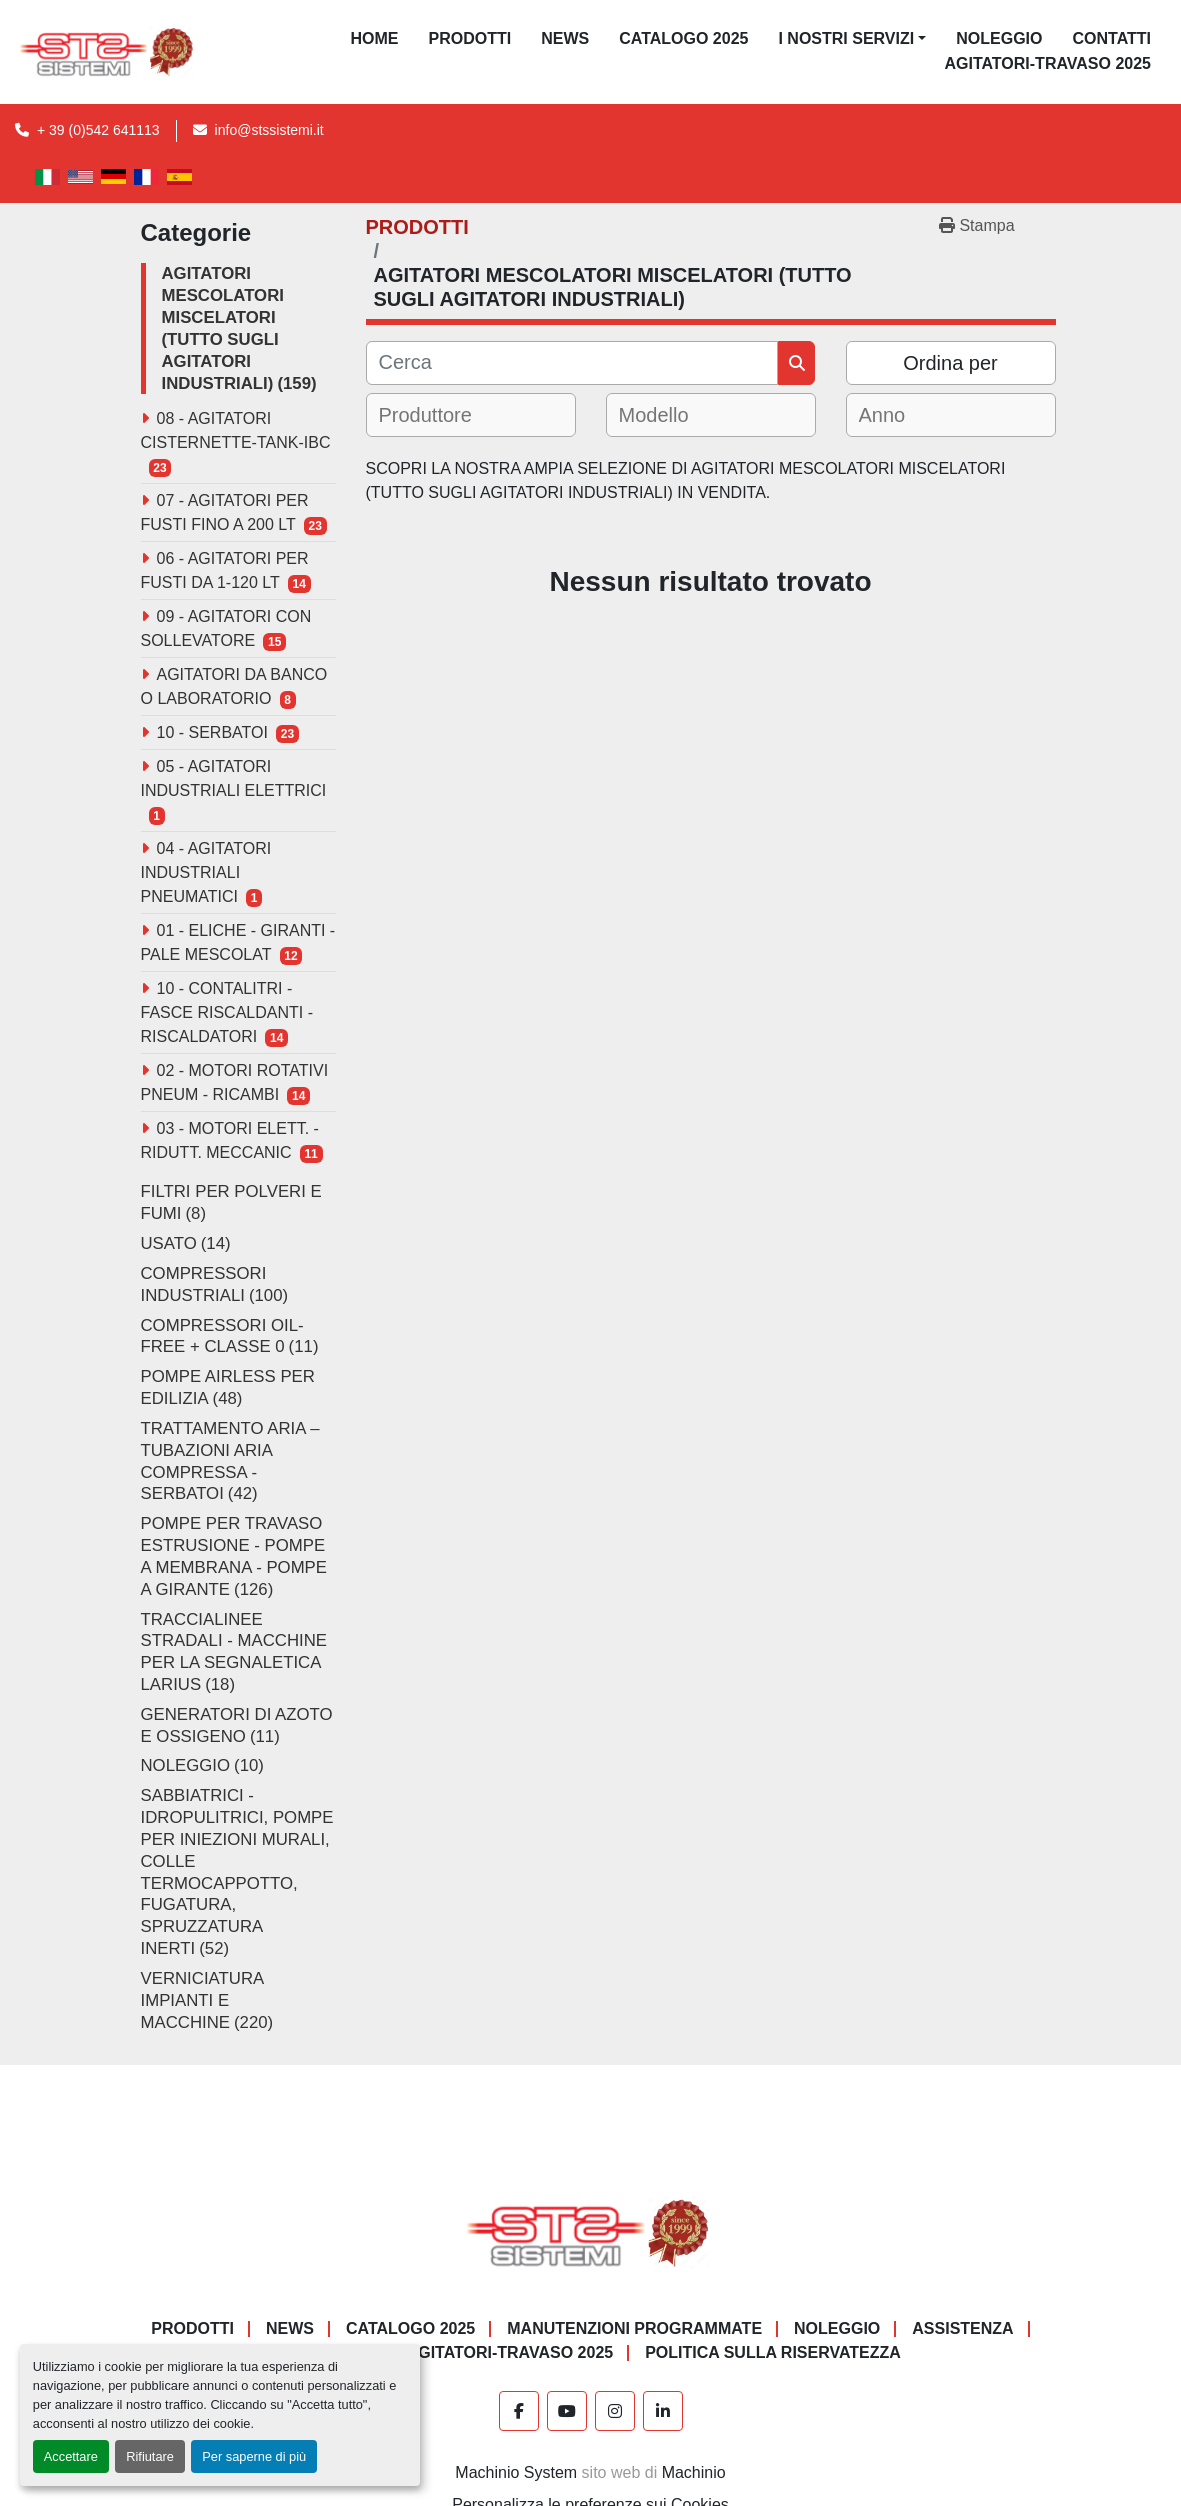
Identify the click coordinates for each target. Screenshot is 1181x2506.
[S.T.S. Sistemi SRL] (590, 2232)
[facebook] (519, 2411)
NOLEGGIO (999, 38)
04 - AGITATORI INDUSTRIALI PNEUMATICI (206, 872)
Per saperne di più (254, 2456)
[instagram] (615, 2411)
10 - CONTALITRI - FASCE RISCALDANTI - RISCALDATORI (227, 1012)
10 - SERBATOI (212, 732)
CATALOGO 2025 (683, 38)
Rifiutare (150, 2456)
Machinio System (516, 2472)
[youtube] (567, 2411)
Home (375, 38)
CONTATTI (1111, 38)
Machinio (694, 2472)
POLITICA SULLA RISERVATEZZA (773, 2352)
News (565, 38)
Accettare (71, 2456)
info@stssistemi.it (269, 130)
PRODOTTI (470, 38)
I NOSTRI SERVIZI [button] (846, 38)
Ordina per (950, 363)
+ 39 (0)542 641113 (98, 130)
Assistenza (962, 2328)
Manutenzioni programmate (634, 2328)
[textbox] (440, 415)
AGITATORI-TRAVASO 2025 (1047, 63)
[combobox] (471, 415)
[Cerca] (572, 363)
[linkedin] (663, 2411)
